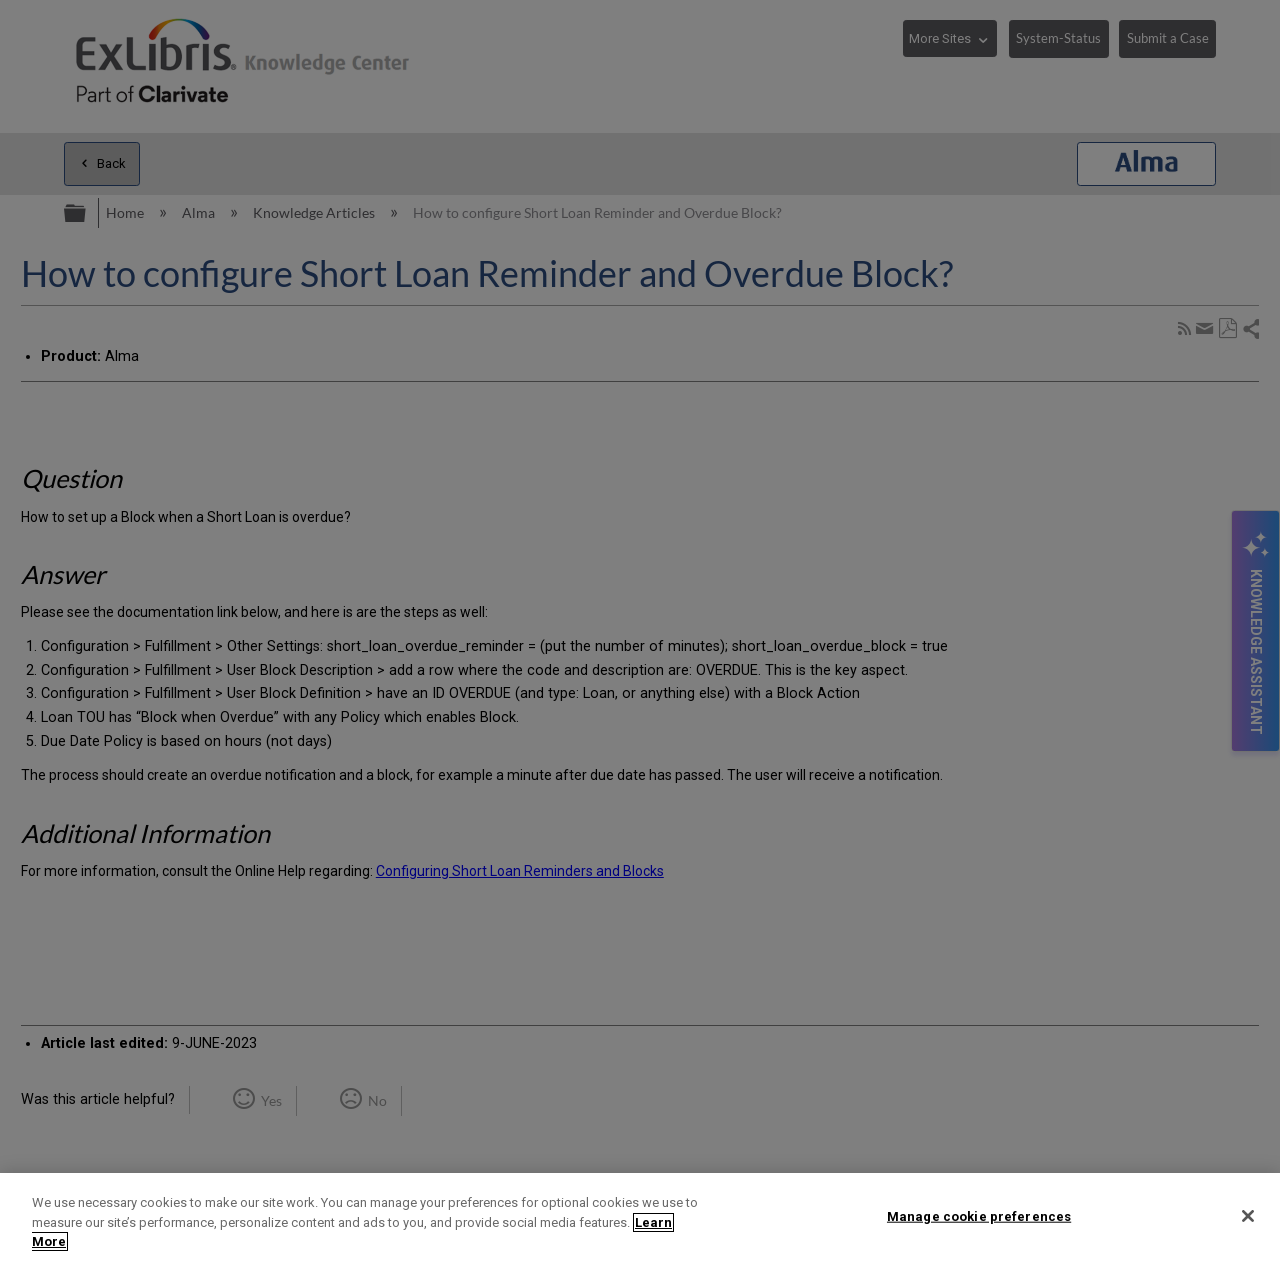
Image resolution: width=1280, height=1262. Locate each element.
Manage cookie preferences (979, 1215)
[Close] (1248, 1216)
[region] (640, 1217)
